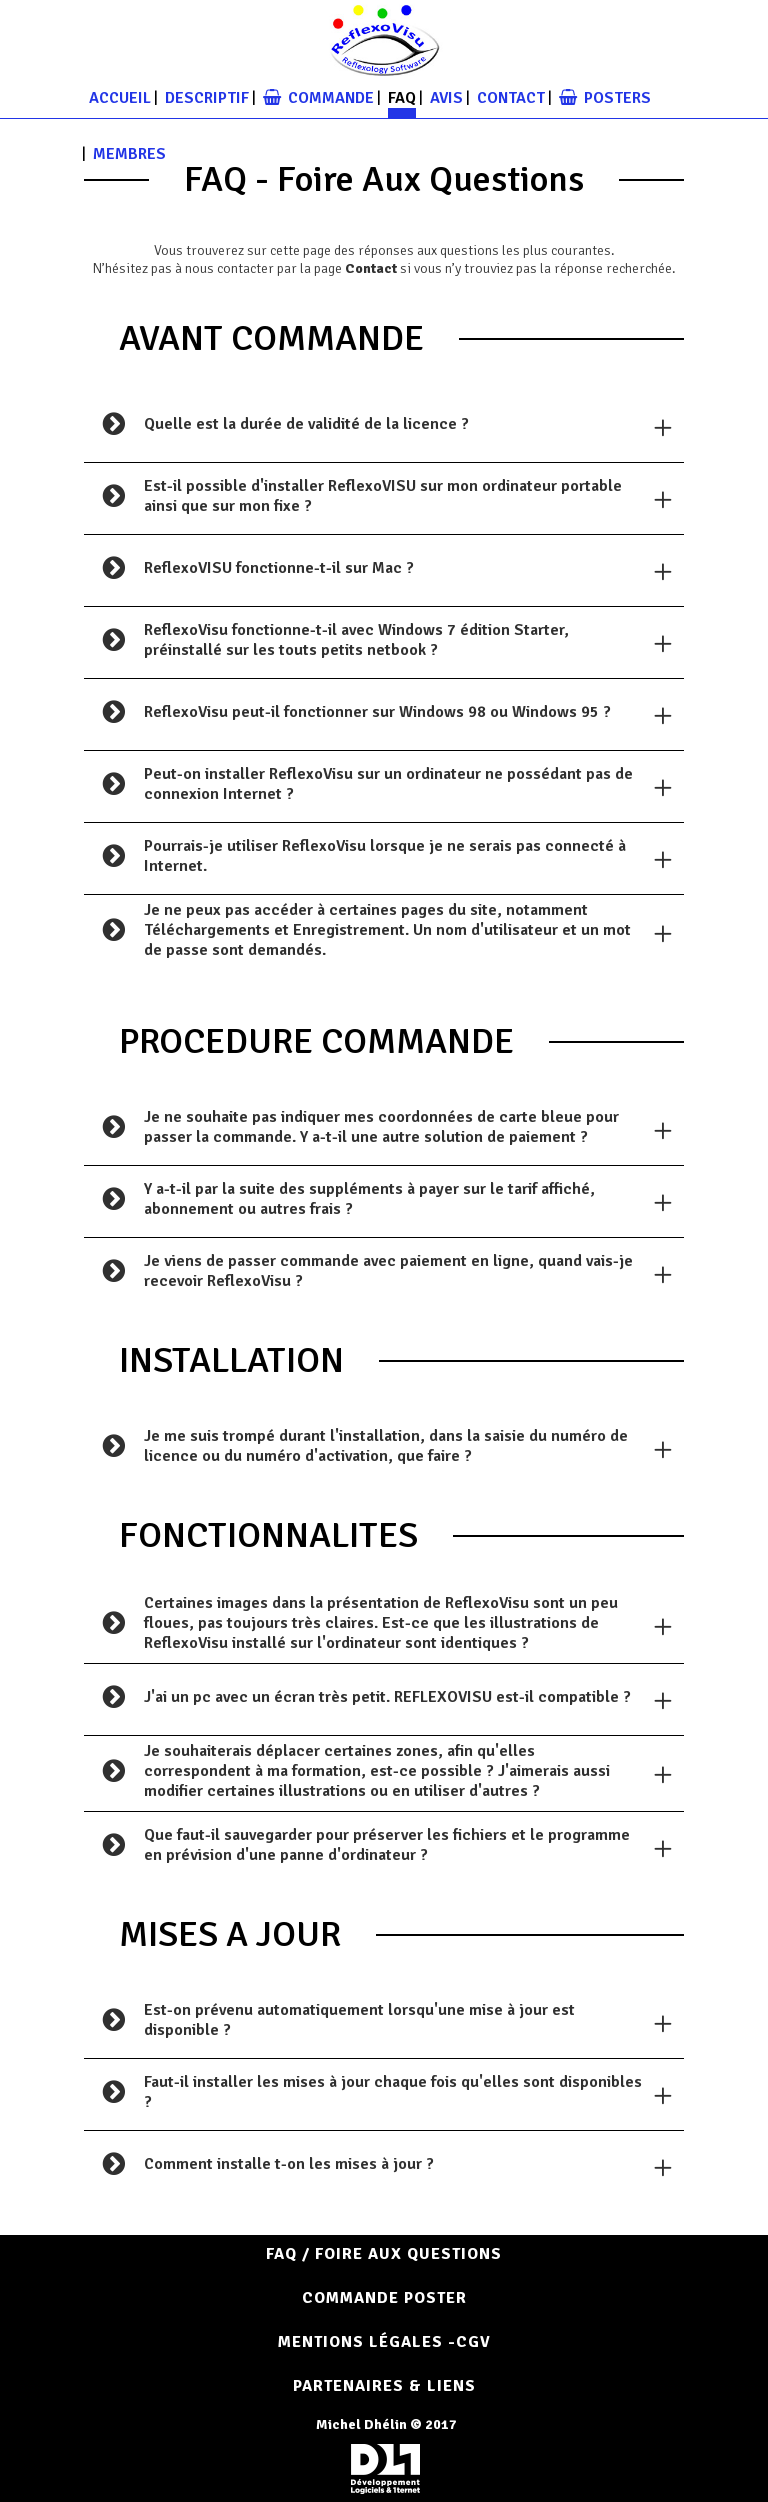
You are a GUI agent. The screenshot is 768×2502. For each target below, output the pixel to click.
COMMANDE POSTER (384, 2298)
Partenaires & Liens (384, 2386)
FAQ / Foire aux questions (384, 2254)
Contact (371, 268)
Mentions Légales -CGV (384, 2342)
